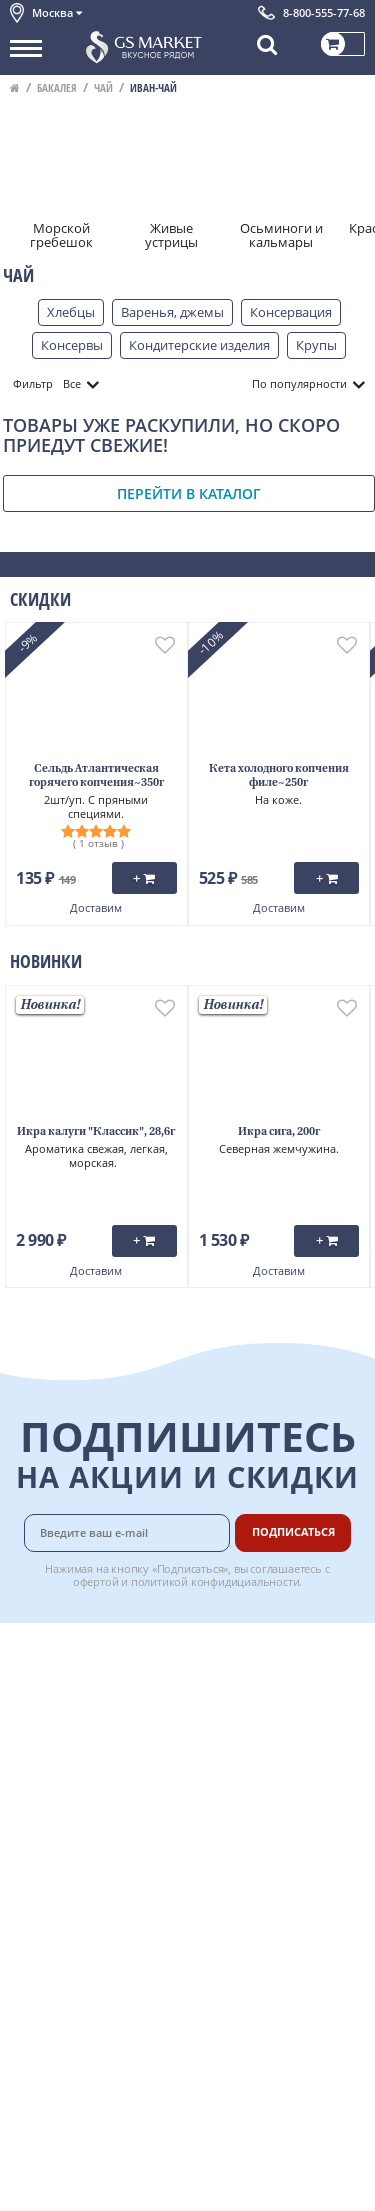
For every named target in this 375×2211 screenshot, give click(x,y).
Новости (36, 1739)
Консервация (291, 312)
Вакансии (252, 1869)
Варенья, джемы (172, 312)
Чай (103, 87)
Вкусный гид (262, 1780)
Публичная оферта (68, 1828)
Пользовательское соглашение (107, 1783)
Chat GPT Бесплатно (187, 1965)
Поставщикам (266, 1825)
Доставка (251, 1650)
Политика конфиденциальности (109, 1806)
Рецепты (250, 1758)
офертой (96, 1581)
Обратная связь (59, 1717)
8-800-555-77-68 (324, 12)
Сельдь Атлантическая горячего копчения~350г (96, 776)
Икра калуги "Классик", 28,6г (96, 1132)
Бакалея (57, 87)
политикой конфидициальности (215, 1581)
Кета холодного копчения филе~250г (279, 776)
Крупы (316, 345)
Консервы (72, 345)
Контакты (40, 1695)
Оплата (245, 1672)
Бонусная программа (259, 1704)
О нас (27, 1672)
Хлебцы (71, 312)
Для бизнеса (261, 1847)
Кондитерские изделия (199, 345)
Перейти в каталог (189, 493)
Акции (29, 1761)
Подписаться (293, 1531)
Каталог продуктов (69, 1650)
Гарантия (252, 1736)
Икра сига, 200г (279, 1132)
